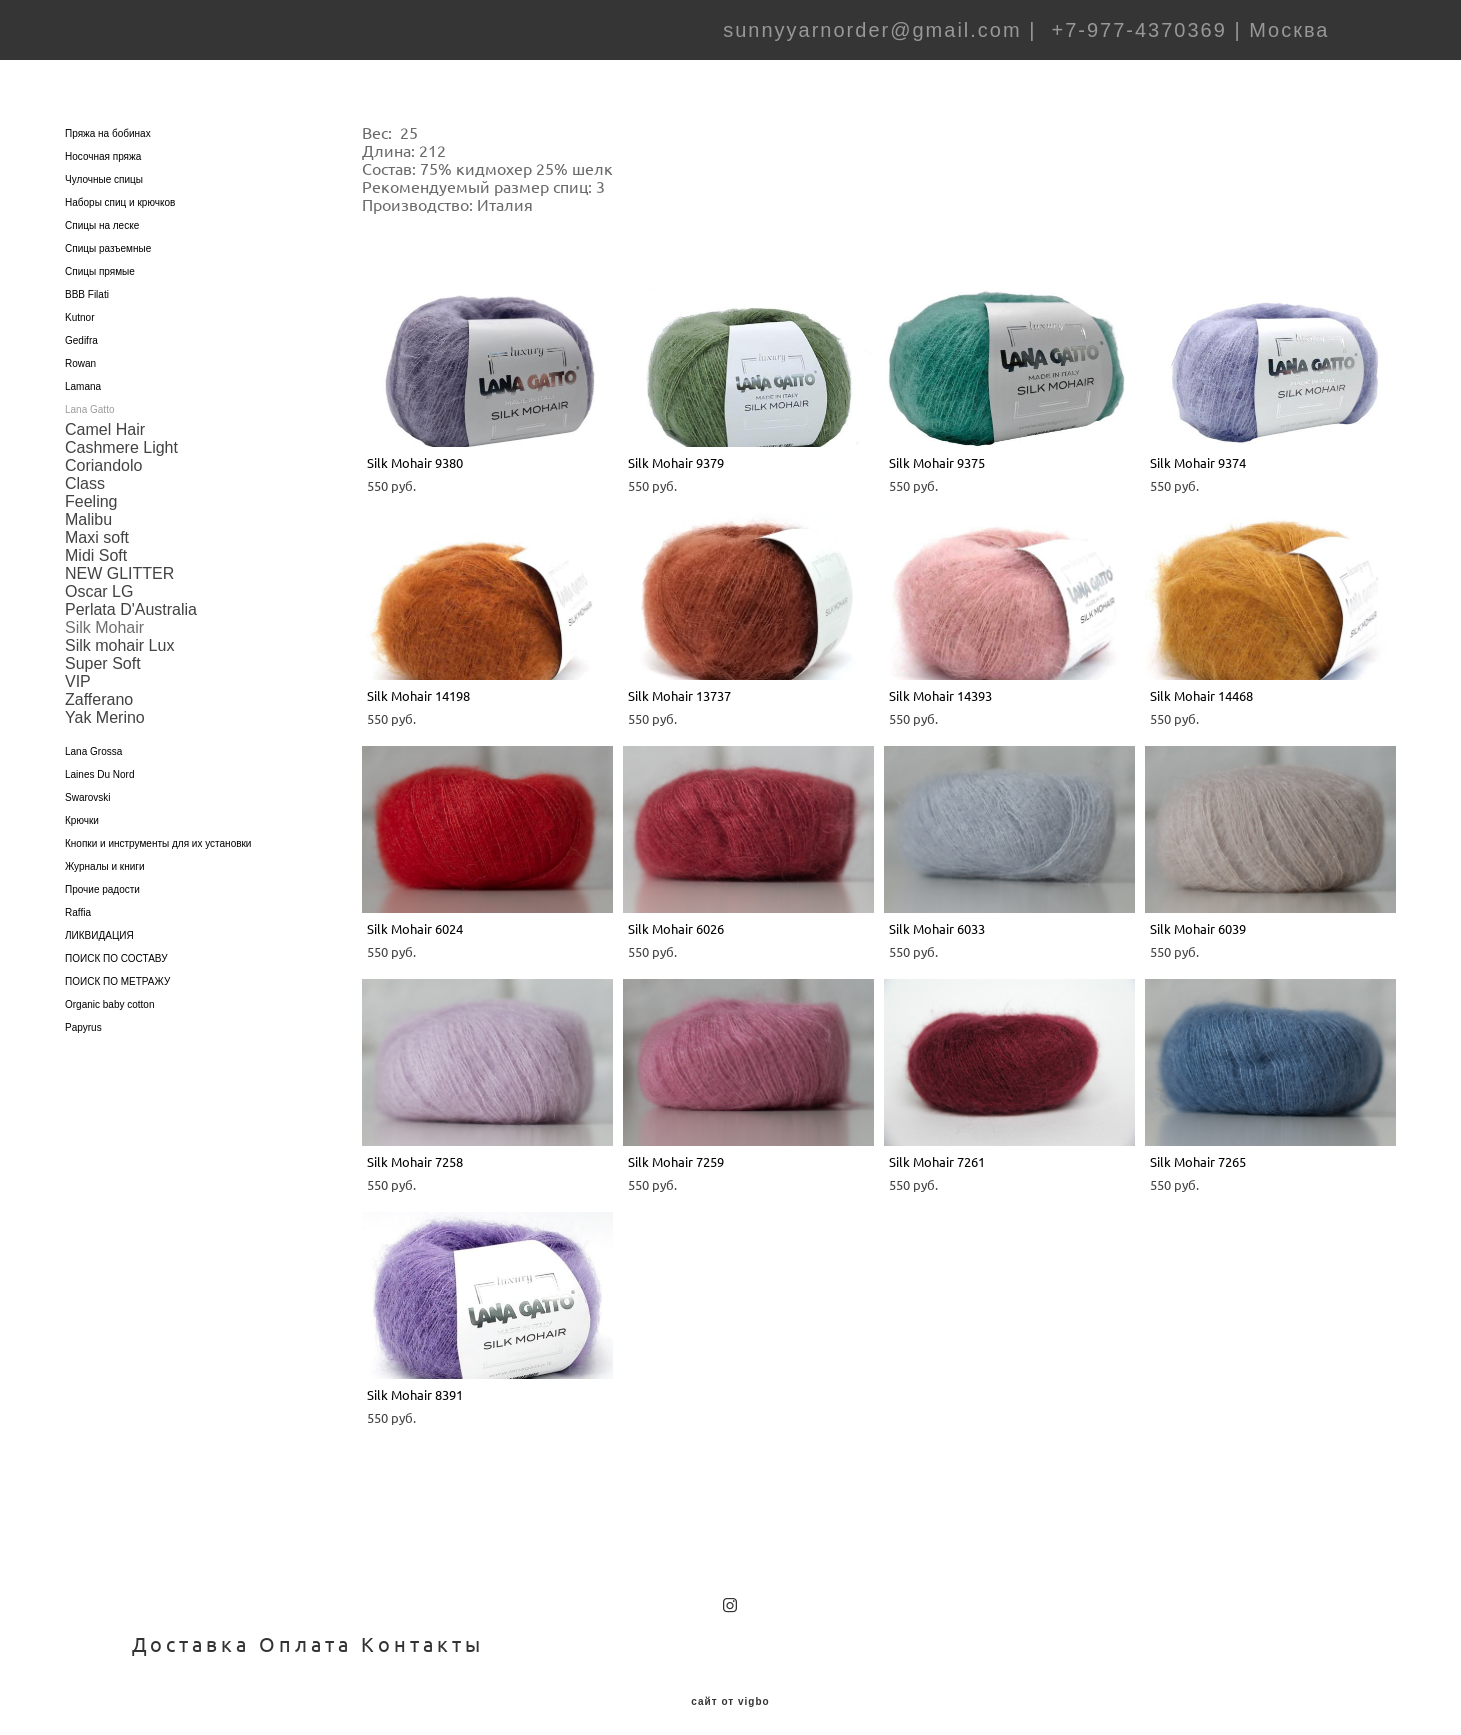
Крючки (82, 807)
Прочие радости (102, 876)
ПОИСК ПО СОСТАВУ (116, 945)
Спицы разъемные (108, 235)
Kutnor (79, 304)
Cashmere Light (121, 434)
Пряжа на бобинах (108, 120)
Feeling (91, 488)
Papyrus (83, 1014)
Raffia (78, 899)
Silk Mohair (104, 614)
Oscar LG (99, 578)
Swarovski (88, 784)
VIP (78, 668)
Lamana (83, 373)
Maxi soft (97, 524)
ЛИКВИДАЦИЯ (99, 922)
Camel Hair (105, 416)
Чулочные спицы (104, 166)
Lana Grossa (93, 738)
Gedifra (81, 327)
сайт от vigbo (730, 1689)
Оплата (305, 1631)
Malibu (88, 506)
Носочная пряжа (103, 143)
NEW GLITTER (119, 560)
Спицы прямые (100, 258)
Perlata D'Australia (131, 596)
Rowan (80, 350)
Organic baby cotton (110, 991)
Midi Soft (96, 542)
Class (85, 470)
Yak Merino (105, 704)
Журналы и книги (105, 853)
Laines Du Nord (99, 761)
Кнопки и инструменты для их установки (158, 830)
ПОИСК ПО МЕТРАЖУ (117, 968)
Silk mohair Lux (119, 632)
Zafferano (99, 686)
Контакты (422, 1631)
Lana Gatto (89, 396)
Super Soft (103, 650)
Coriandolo (103, 452)
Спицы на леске (102, 212)
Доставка (191, 1631)
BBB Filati (87, 281)
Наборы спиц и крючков (120, 189)
